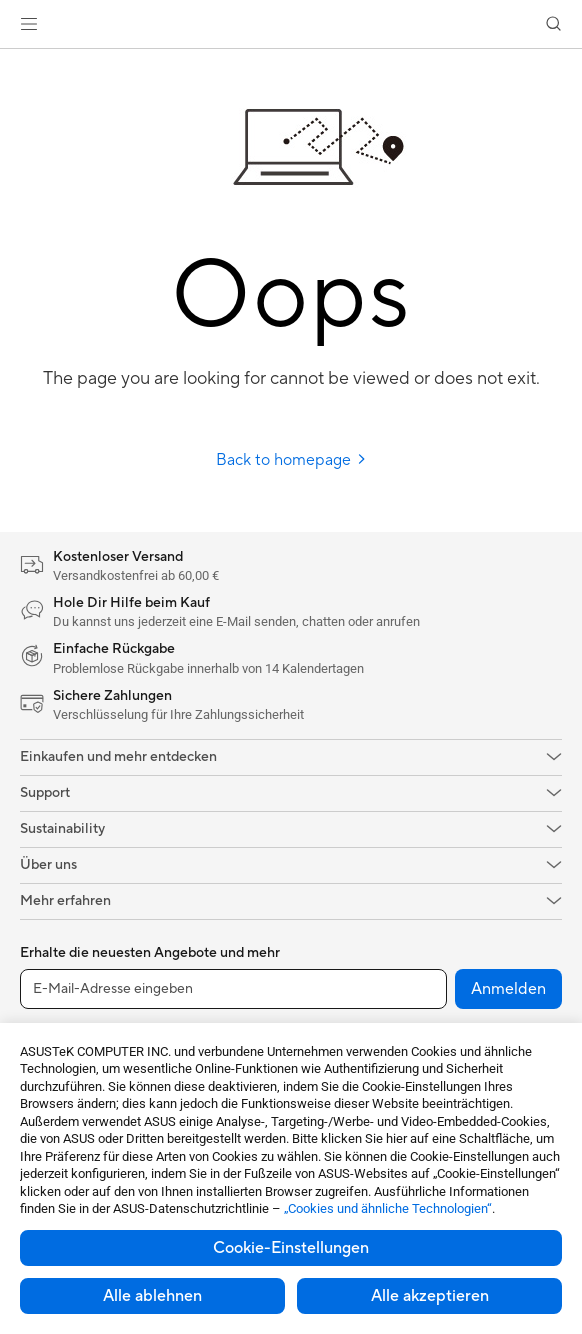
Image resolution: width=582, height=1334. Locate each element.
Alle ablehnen (152, 1296)
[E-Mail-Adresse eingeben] (233, 989)
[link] (291, 24)
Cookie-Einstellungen (291, 1248)
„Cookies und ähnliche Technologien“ (388, 1208)
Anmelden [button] (508, 989)
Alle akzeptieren (430, 1296)
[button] (29, 24)
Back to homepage (291, 460)
